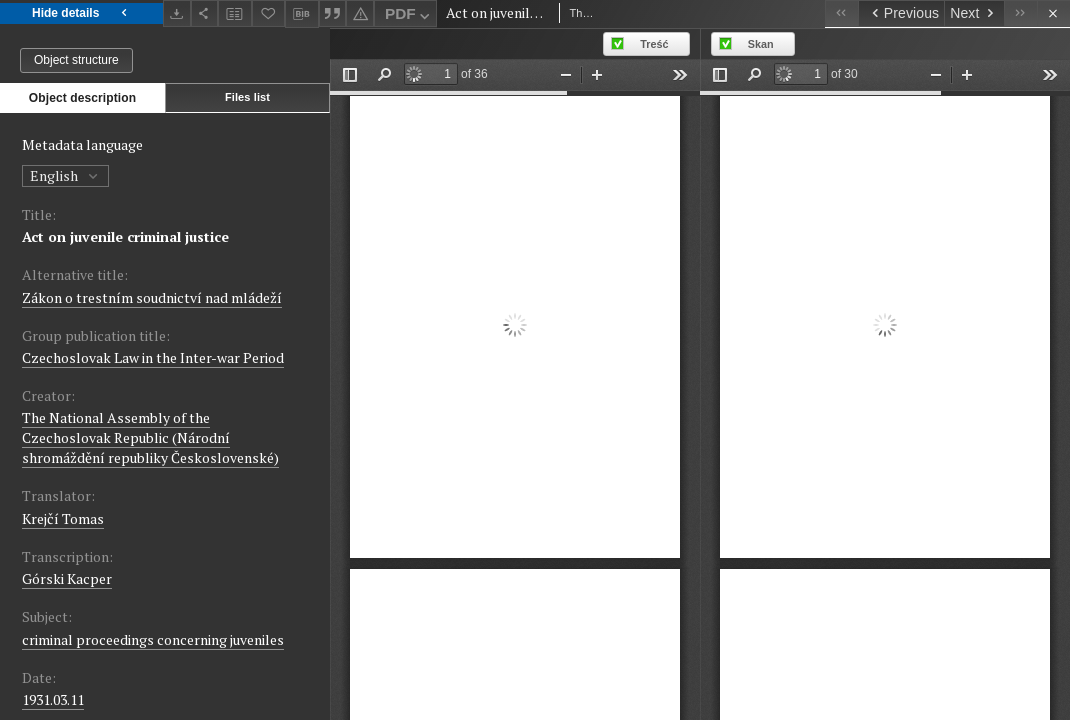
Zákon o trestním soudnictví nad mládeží (152, 297)
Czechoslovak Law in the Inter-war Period (153, 357)
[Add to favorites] (269, 13)
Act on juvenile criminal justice (125, 236)
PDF (409, 16)
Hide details (81, 13)
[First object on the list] (841, 13)
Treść (654, 44)
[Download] (177, 13)
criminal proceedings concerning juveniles (153, 639)
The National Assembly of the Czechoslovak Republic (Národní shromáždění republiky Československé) (150, 437)
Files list (247, 97)
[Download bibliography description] (302, 14)
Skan (761, 44)
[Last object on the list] (1020, 13)
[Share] (205, 13)
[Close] (1053, 13)
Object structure (76, 60)
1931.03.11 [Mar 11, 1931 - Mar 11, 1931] (53, 699)
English (65, 175)
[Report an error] (360, 13)
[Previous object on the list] (901, 13)
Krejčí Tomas (63, 518)
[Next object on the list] (974, 13)
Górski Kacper (67, 578)
